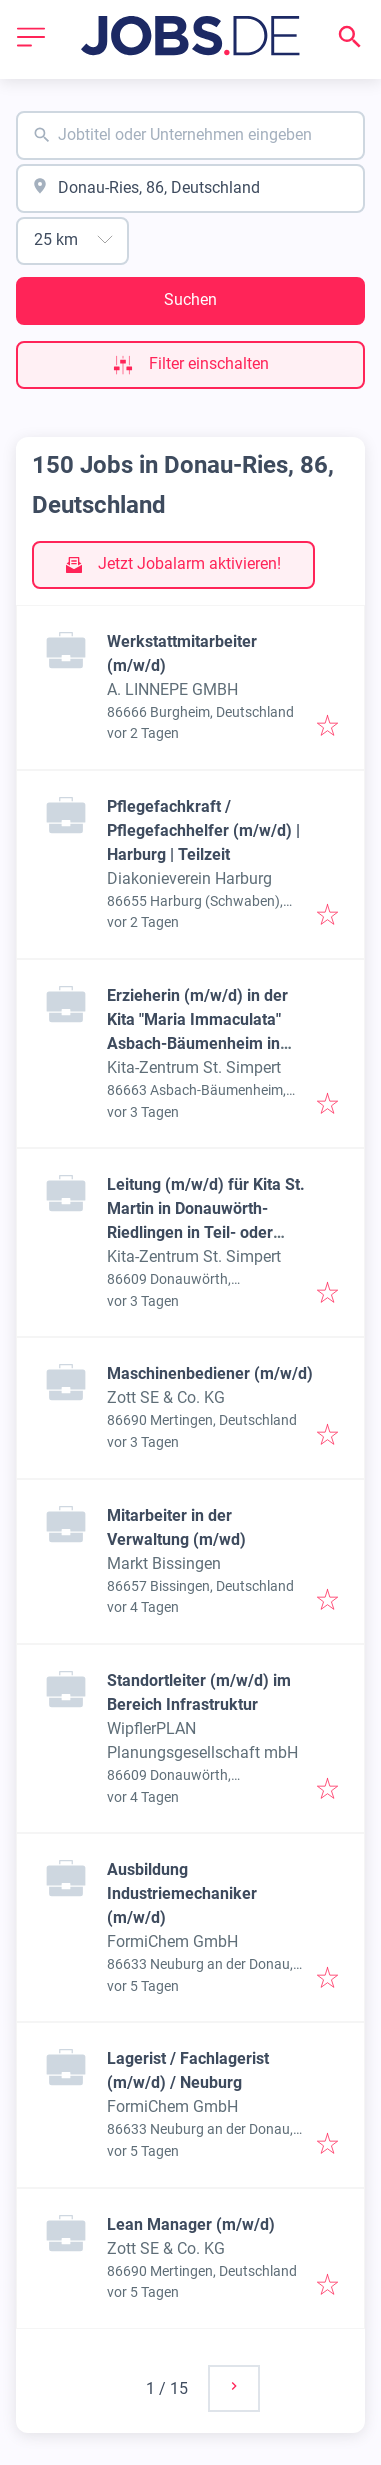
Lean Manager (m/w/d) (191, 2224)
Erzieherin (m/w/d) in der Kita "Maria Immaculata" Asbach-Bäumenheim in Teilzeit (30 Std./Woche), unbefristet (197, 1043)
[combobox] (190, 135)
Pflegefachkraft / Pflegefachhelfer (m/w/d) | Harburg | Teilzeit (203, 830)
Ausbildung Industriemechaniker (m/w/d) (182, 1893)
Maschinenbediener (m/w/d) (210, 1373)
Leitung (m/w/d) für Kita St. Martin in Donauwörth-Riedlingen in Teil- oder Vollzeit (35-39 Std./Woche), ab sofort (208, 1232)
